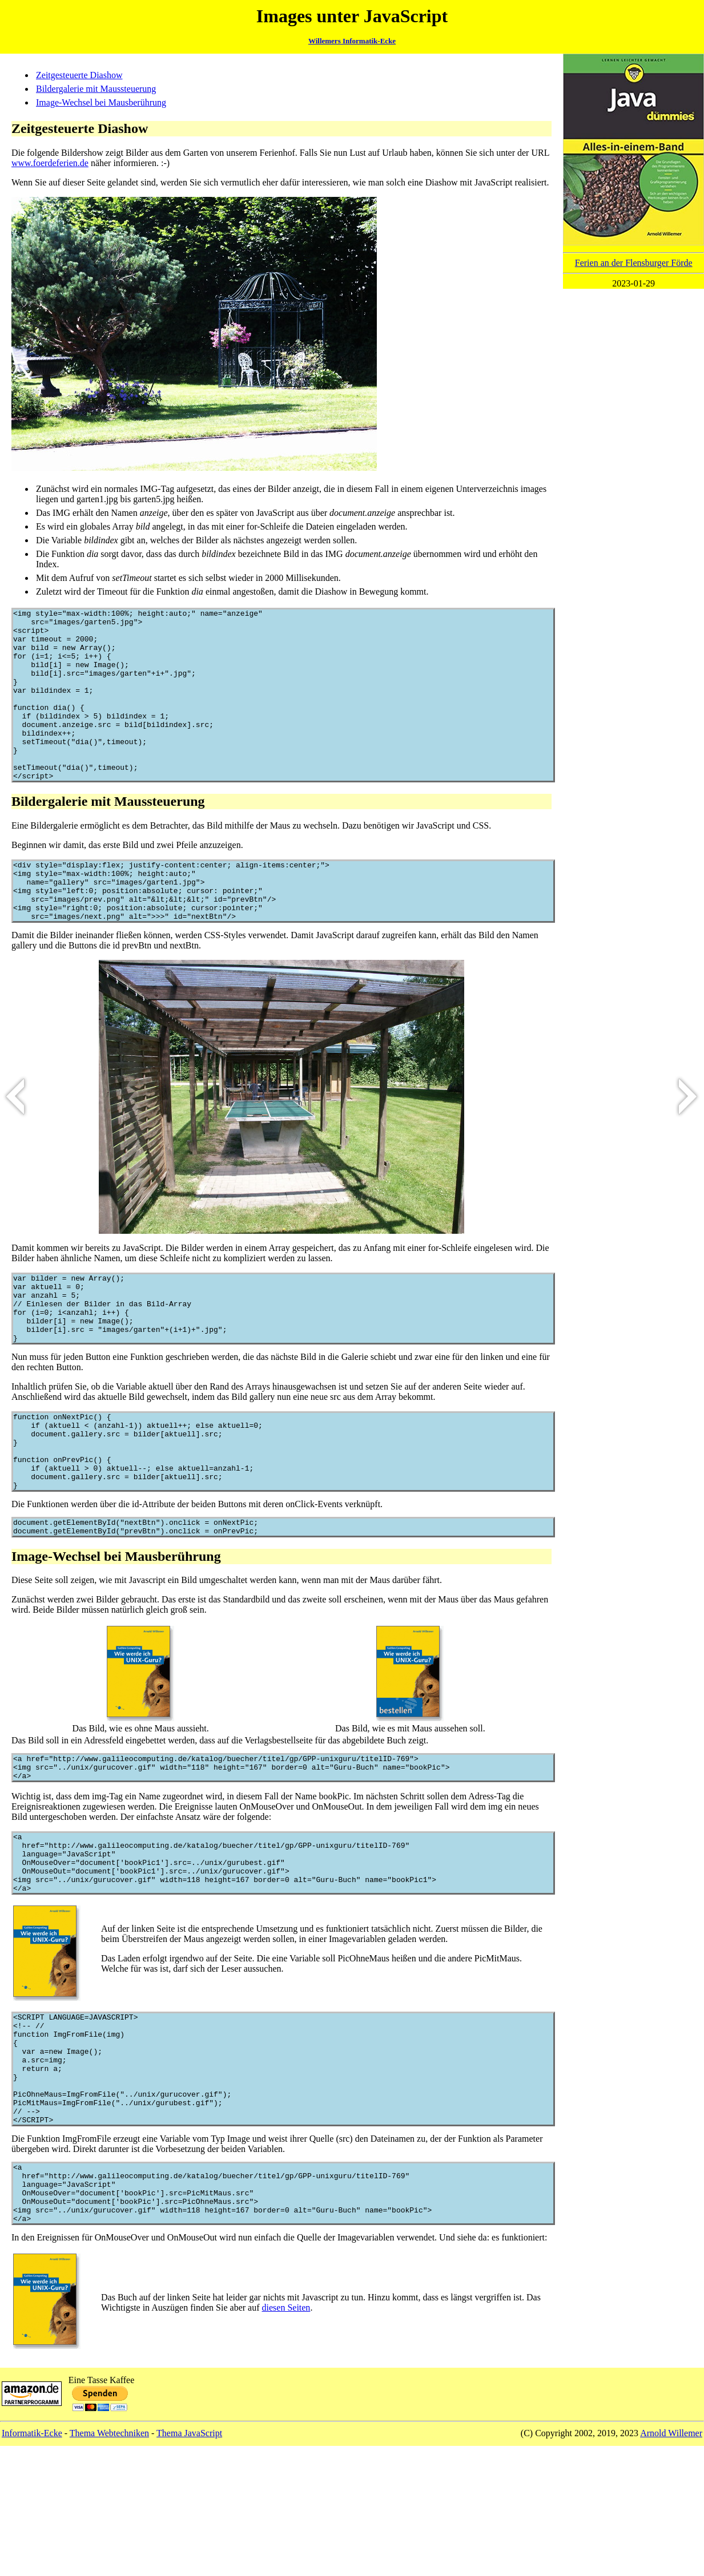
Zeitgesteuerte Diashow (79, 75)
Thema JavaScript (189, 2563)
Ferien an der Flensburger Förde (634, 263)
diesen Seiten (286, 2437)
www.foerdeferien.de (49, 163)
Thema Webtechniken (109, 2563)
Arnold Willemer (671, 2563)
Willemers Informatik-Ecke (352, 41)
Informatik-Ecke (32, 2563)
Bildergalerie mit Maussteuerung (96, 89)
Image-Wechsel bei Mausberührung (101, 102)
